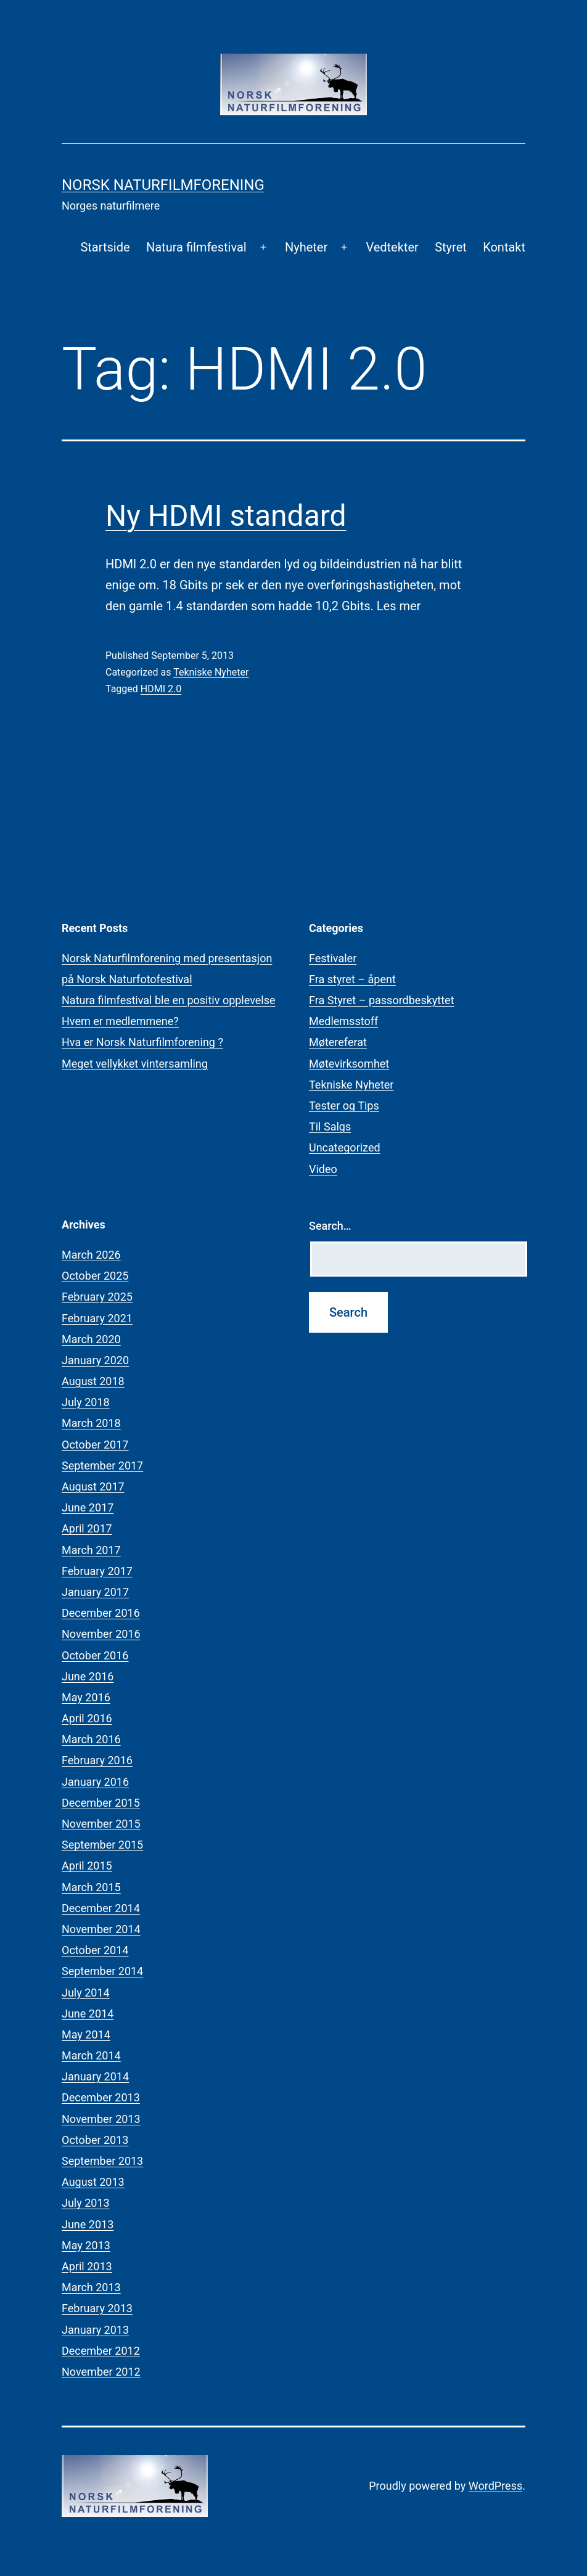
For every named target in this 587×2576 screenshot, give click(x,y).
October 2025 (95, 1275)
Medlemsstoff (343, 1021)
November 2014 (101, 1929)
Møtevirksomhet (349, 1063)
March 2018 (91, 1423)
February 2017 (97, 1570)
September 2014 (102, 1971)
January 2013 (95, 2329)
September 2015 (102, 1844)
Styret (451, 247)
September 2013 (102, 2160)
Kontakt (504, 247)
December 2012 (101, 2350)
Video (323, 1169)
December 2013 (101, 2097)
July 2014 (86, 1992)
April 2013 (87, 2266)
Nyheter (306, 247)
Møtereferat (338, 1042)
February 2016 (97, 1760)
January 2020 (95, 1360)
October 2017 (95, 1444)
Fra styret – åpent (352, 979)
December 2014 (101, 1908)
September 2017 (102, 1465)
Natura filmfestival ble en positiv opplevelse (169, 1000)
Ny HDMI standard (226, 515)
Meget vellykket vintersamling (135, 1063)
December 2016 (101, 1612)
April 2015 (87, 1865)
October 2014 (95, 1950)
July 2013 (86, 2202)
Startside (104, 247)
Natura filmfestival (196, 247)
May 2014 (86, 2034)
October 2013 (95, 2139)
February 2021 (97, 1318)
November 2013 (101, 2118)
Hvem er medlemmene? (120, 1021)
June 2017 (87, 1507)
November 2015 (101, 1823)
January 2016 (95, 1781)
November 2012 (101, 2371)
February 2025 (97, 1296)
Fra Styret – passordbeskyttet (381, 1000)
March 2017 (91, 1550)
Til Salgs (330, 1126)
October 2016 (95, 1655)
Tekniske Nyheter (210, 672)
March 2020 (91, 1339)
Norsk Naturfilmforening (163, 185)
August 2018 (93, 1381)
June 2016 (87, 1676)
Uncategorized (344, 1147)
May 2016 (86, 1697)
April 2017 (87, 1528)
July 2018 (86, 1402)
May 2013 (86, 2245)
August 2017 (93, 1486)
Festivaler (332, 958)
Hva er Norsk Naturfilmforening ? (142, 1042)
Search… (330, 1225)
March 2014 (91, 2055)
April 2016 (87, 1718)
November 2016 (101, 1633)
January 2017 (95, 1591)
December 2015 (101, 1802)
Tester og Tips (344, 1105)
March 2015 (91, 1887)
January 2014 (95, 2076)
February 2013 (97, 2308)
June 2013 (87, 2224)
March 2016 (91, 1739)
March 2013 (91, 2287)
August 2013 (93, 2181)
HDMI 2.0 (161, 689)
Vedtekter (392, 247)
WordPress (495, 2485)
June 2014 (87, 2013)
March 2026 (91, 1254)
